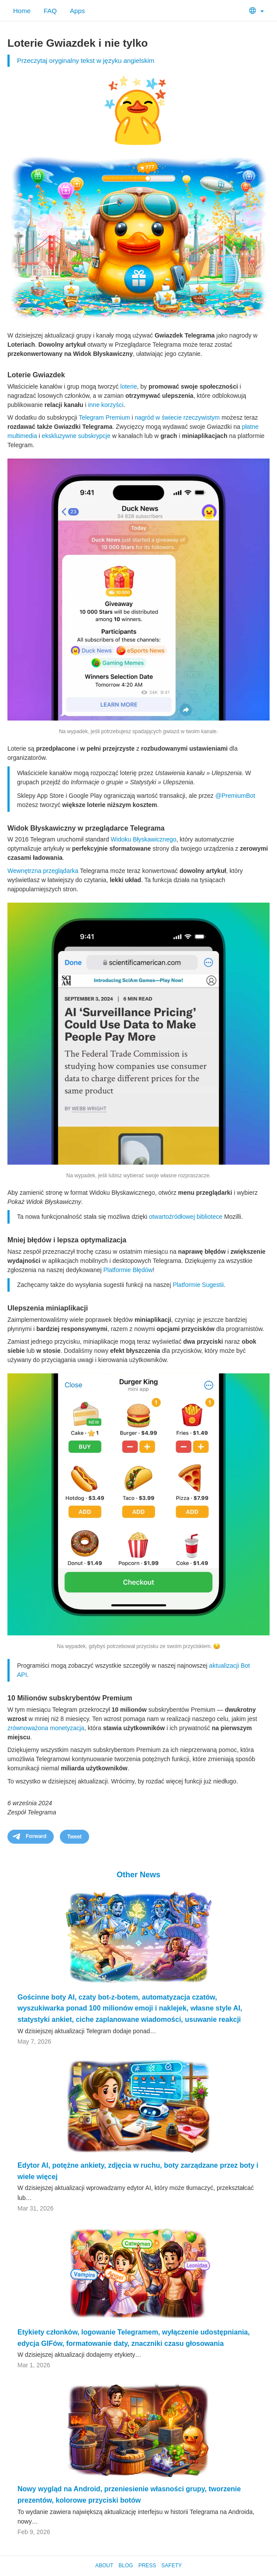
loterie (128, 386)
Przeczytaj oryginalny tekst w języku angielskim (85, 60)
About (104, 2565)
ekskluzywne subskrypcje (76, 435)
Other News (138, 1874)
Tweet (74, 1837)
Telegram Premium (104, 417)
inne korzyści (105, 404)
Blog (125, 2565)
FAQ (50, 10)
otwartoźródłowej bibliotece (185, 1216)
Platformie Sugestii (198, 1284)
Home (22, 10)
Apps (77, 10)
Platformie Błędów (127, 1269)
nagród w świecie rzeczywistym (177, 417)
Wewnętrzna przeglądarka (42, 870)
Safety (171, 2565)
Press (147, 2565)
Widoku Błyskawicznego (143, 839)
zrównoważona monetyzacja (45, 1727)
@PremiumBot (235, 795)
